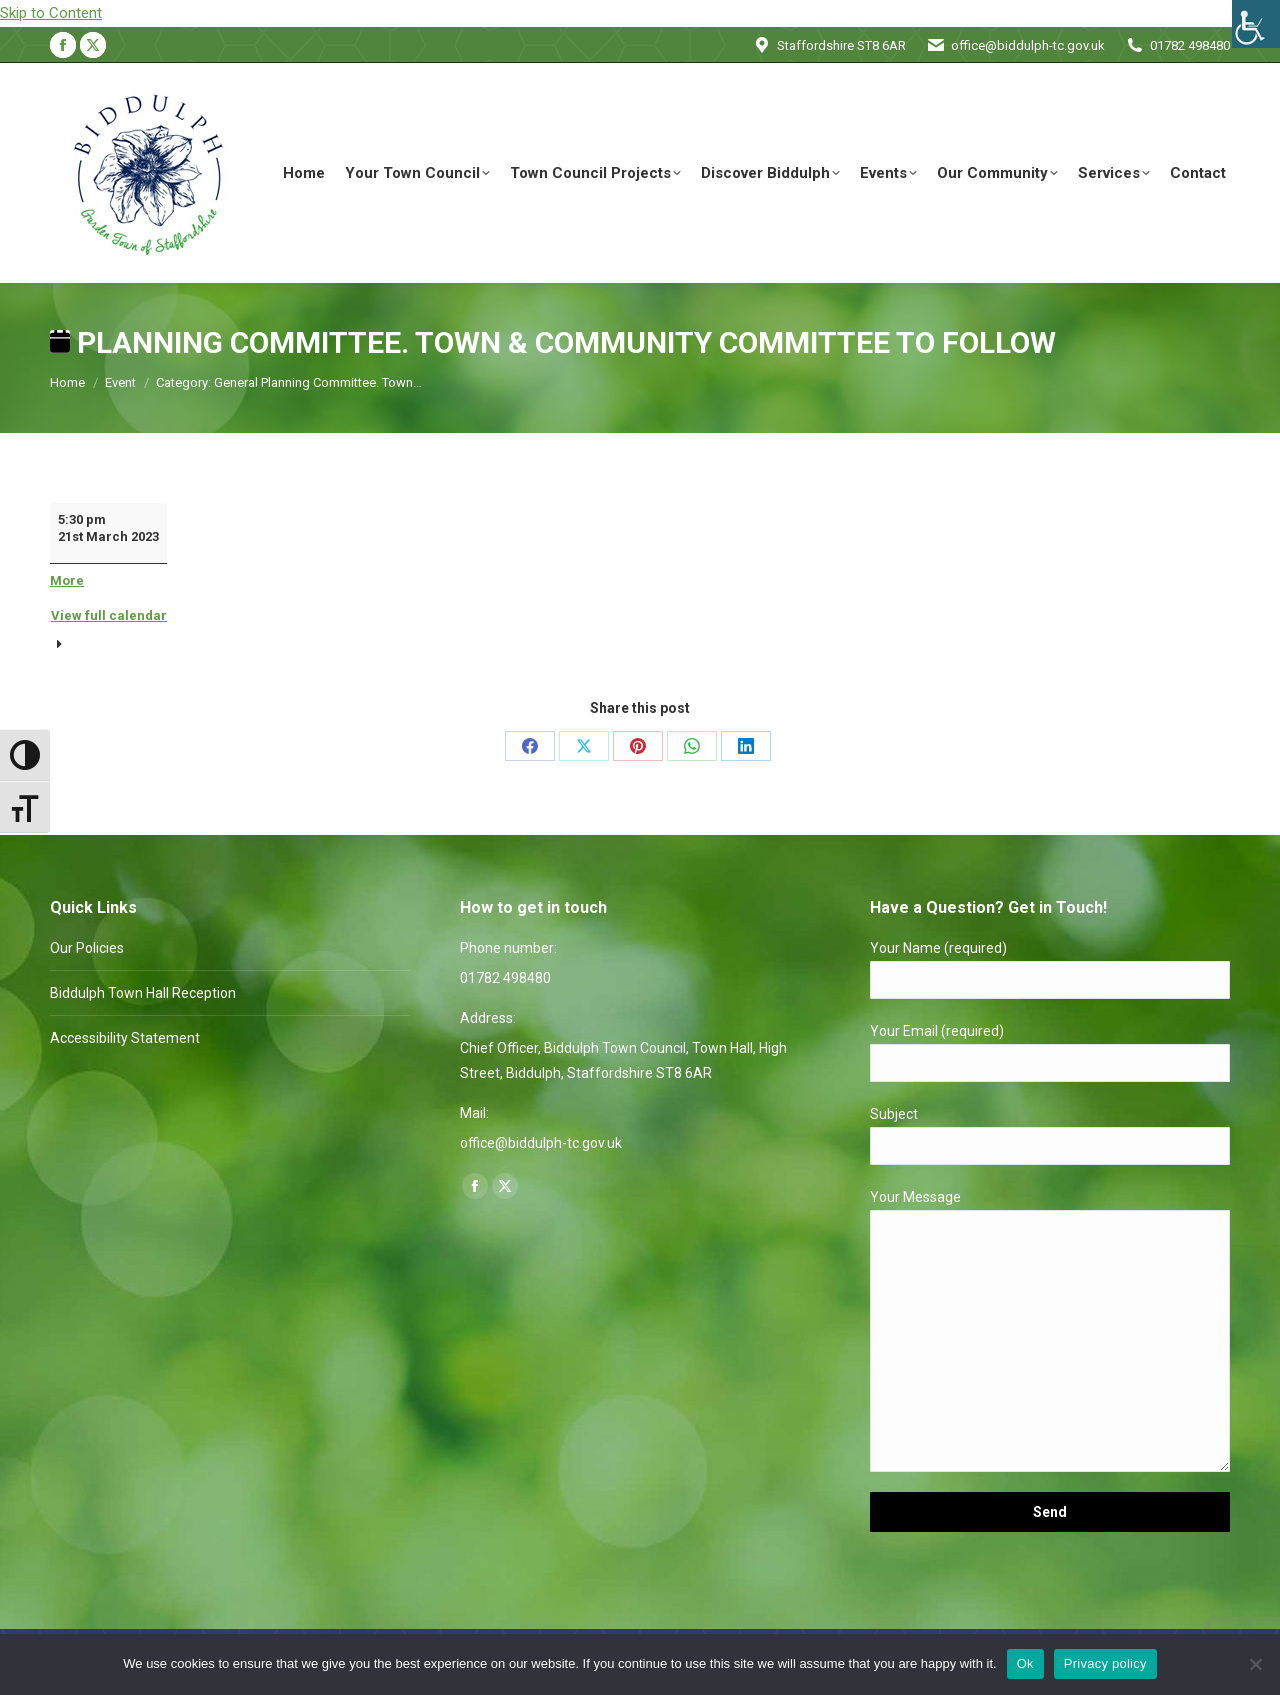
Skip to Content (51, 13)
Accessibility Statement (125, 1038)
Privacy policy (1105, 1663)
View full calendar (109, 615)
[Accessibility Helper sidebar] (1256, 24)
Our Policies (87, 948)
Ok (1025, 1663)
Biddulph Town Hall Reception (143, 993)
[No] (1255, 1664)
